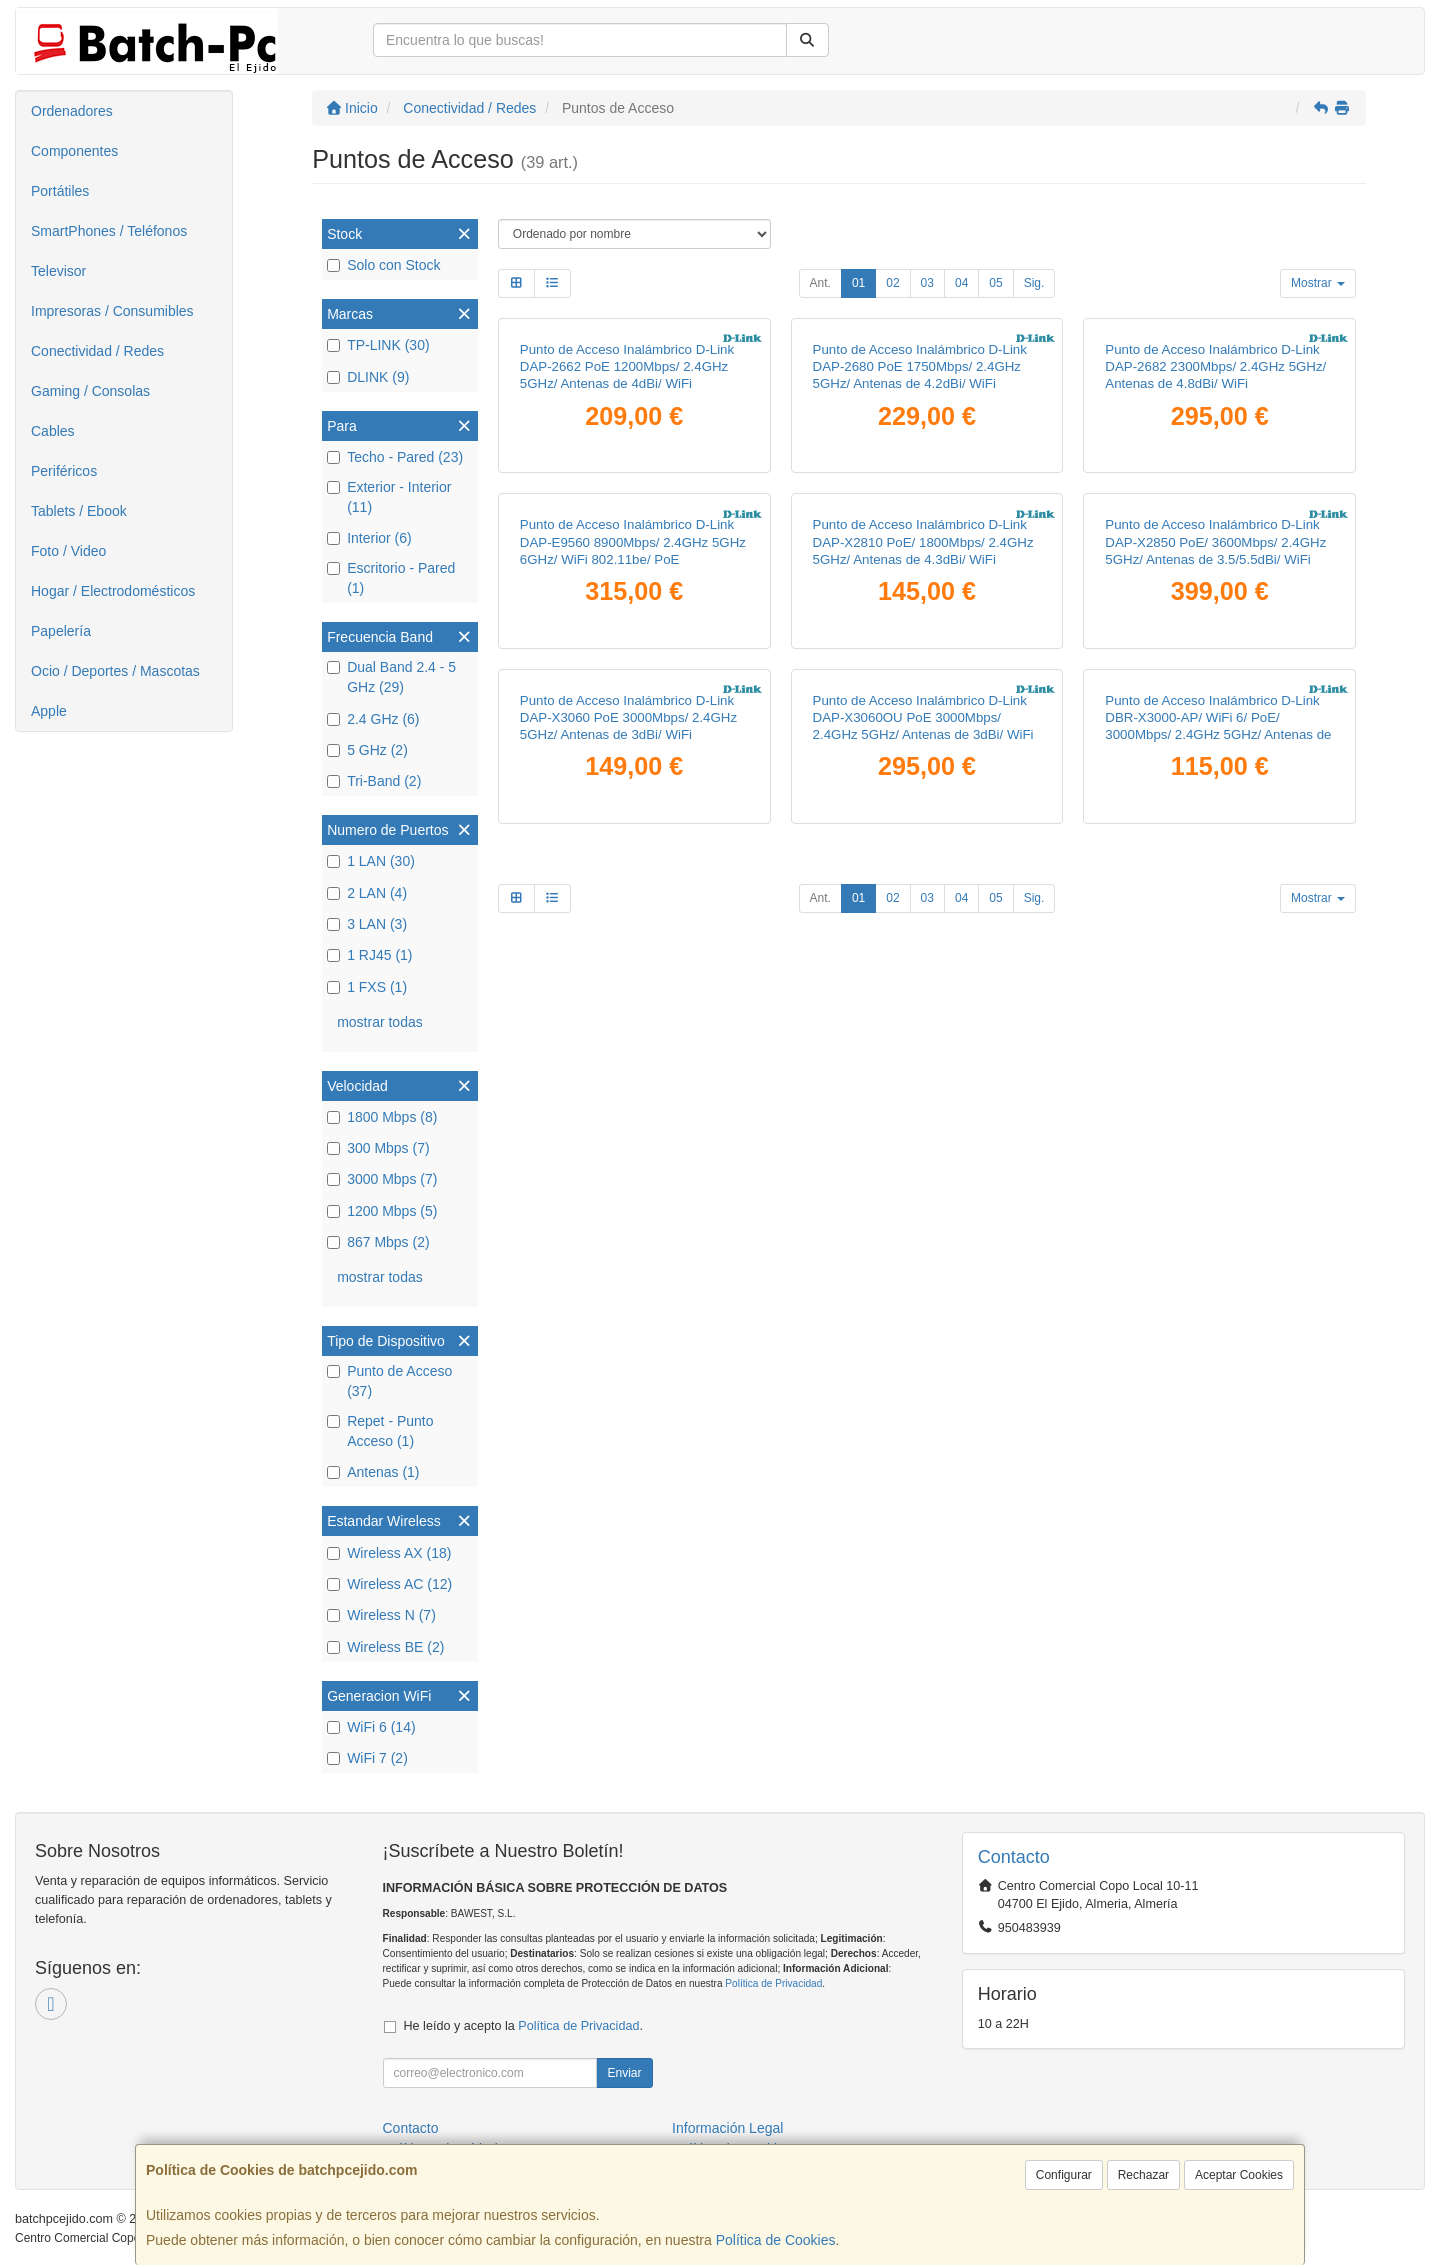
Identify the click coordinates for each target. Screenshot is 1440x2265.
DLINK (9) (368, 377)
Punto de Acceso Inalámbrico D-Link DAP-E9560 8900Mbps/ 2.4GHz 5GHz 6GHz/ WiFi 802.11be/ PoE (633, 542)
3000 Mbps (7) (382, 1179)
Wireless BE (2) (385, 1647)
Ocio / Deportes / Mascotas (115, 671)
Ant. (820, 283)
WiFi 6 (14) (371, 1727)
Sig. (1034, 283)
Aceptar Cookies (1239, 2175)
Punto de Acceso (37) (389, 1381)
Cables (53, 431)
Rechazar (1143, 2175)
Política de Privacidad (773, 1983)
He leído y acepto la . (523, 2026)
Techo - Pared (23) (395, 457)
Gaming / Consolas (90, 391)
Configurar (1064, 2175)
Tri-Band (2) (374, 781)
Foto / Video (68, 551)
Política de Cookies (776, 2240)
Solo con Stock (383, 265)
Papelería (61, 631)
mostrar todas (380, 1022)
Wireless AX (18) (389, 1553)
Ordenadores (72, 111)
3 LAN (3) (367, 924)
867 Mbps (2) (378, 1242)
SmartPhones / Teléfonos (109, 231)
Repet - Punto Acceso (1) (380, 1431)
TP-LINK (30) (378, 345)
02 (892, 283)
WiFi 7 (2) (367, 1758)
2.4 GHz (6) (373, 719)
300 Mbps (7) (378, 1148)
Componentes (74, 151)
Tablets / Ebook (79, 511)
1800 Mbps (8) (382, 1117)
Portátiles (60, 191)
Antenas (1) (373, 1472)
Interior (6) (369, 538)
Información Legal (727, 2128)
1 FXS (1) (367, 987)
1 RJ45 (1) (369, 955)
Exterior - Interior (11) (389, 497)
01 (858, 283)
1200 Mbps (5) (382, 1211)
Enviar (624, 2073)
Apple (49, 711)
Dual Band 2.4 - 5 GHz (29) (391, 677)
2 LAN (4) (367, 893)
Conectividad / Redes (97, 351)
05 (995, 283)
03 (927, 283)
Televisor (58, 271)
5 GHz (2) (367, 750)
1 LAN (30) (371, 861)
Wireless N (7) (381, 1615)
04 (961, 283)
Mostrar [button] (1318, 283)
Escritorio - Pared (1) (391, 578)
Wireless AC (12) (389, 1584)
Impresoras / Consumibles (112, 311)
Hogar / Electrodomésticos (113, 591)
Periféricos (64, 471)
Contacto (411, 2128)
